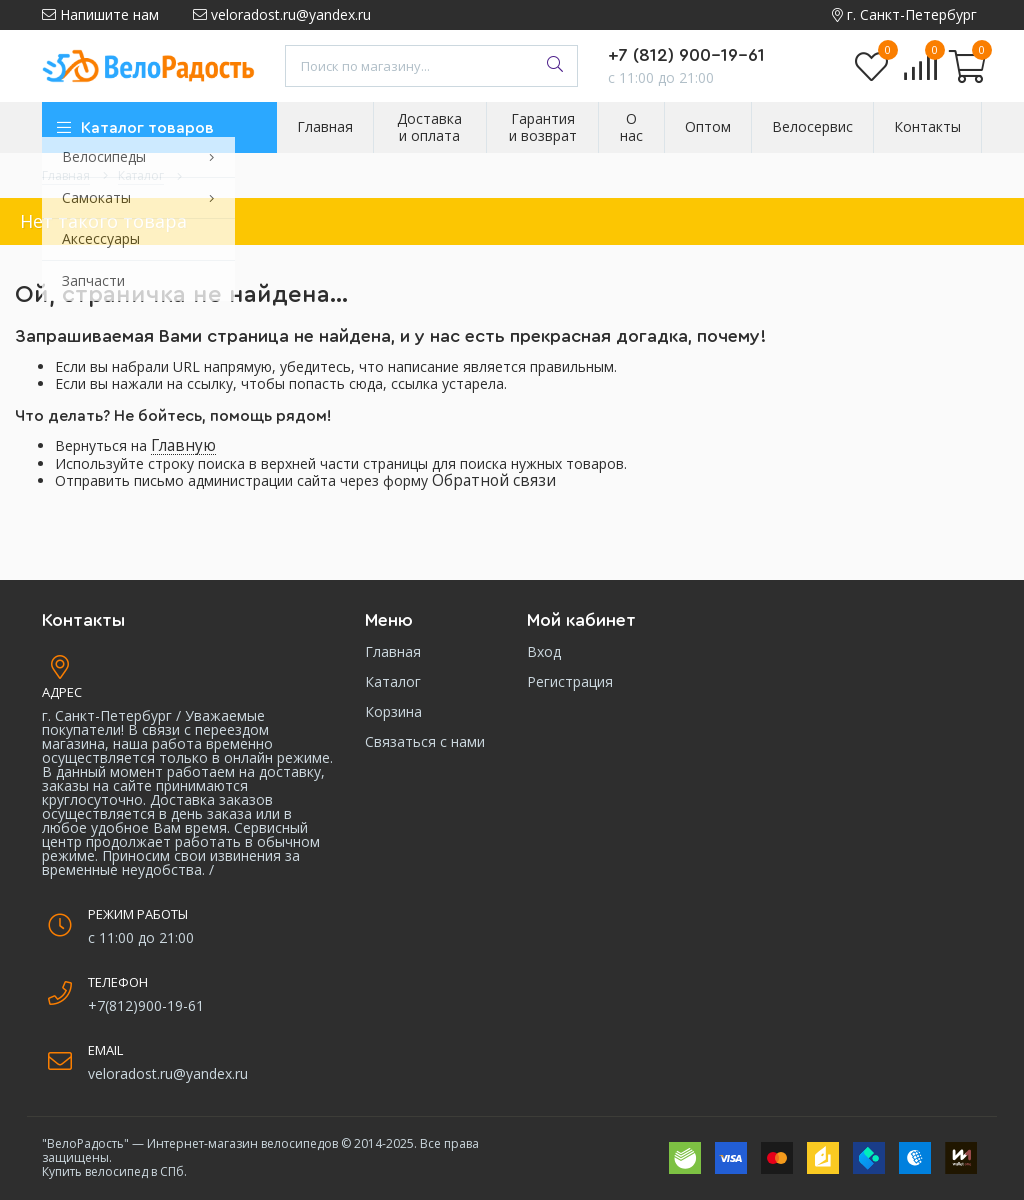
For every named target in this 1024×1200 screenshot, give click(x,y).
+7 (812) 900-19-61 (686, 55)
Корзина (393, 711)
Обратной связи (494, 480)
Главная (393, 651)
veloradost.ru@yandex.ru (282, 14)
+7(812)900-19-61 (146, 1005)
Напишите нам (100, 14)
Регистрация (570, 681)
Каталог (393, 681)
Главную (183, 445)
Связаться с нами (425, 741)
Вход (544, 651)
